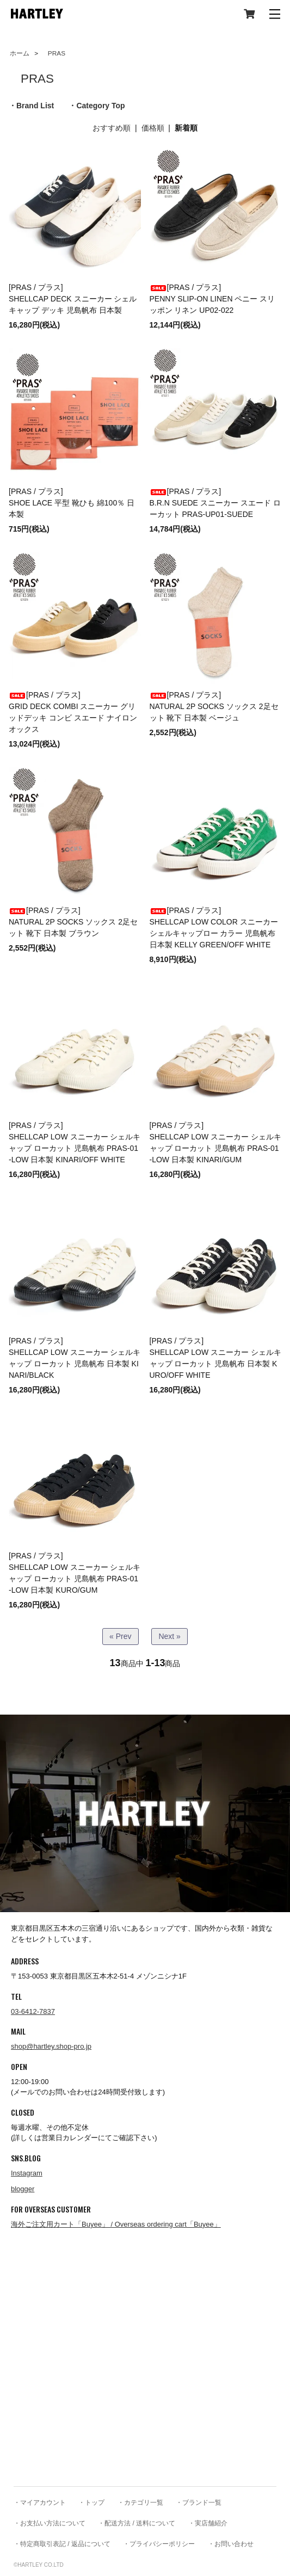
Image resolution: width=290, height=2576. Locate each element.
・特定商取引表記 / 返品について (62, 2544)
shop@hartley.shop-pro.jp (51, 2046)
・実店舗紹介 (207, 2523)
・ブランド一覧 (198, 2502)
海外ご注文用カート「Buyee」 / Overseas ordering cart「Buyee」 (116, 2224)
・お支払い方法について (49, 2523)
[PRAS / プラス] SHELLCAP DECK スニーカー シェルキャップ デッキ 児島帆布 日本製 (73, 299)
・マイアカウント (40, 2502)
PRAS (53, 53)
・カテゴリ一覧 (140, 2502)
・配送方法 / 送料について (136, 2523)
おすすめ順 (111, 128)
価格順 (152, 128)
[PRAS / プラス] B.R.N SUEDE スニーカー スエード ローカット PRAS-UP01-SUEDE (215, 503)
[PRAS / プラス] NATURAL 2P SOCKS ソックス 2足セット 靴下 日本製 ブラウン (73, 922)
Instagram (26, 2173)
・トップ (91, 2502)
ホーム (19, 53)
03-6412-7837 (33, 2011)
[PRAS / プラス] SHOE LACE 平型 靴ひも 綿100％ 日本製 (71, 503)
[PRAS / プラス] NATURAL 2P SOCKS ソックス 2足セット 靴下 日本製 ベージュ (214, 706)
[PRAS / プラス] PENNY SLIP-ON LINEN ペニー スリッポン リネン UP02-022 (212, 299)
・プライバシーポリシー (159, 2544)
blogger (22, 2189)
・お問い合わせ (231, 2544)
